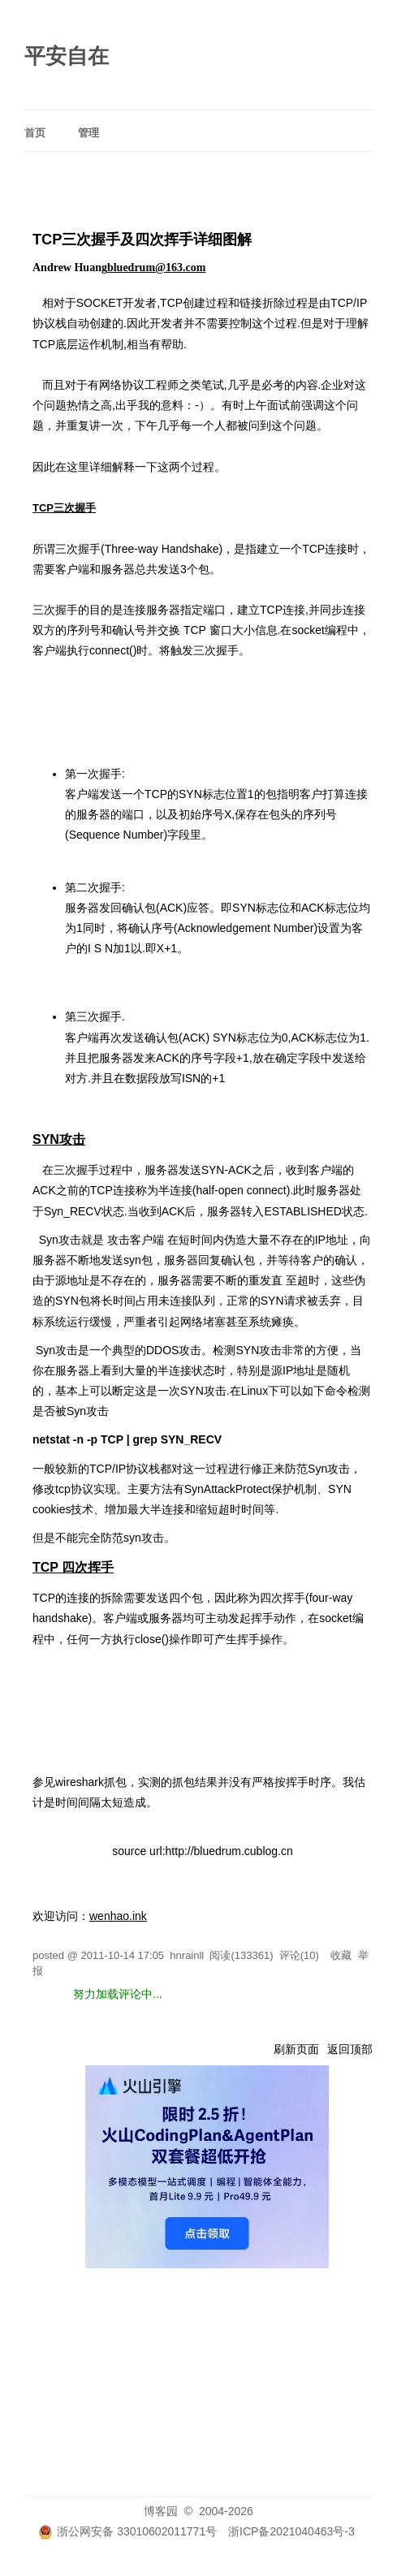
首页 (34, 133)
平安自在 (66, 56)
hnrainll (187, 1955)
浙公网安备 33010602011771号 (127, 2531)
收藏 (341, 1955)
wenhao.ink (118, 1915)
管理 (88, 133)
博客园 (161, 2511)
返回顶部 (350, 2049)
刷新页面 (296, 2049)
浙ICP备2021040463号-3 (291, 2531)
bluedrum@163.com (156, 267)
